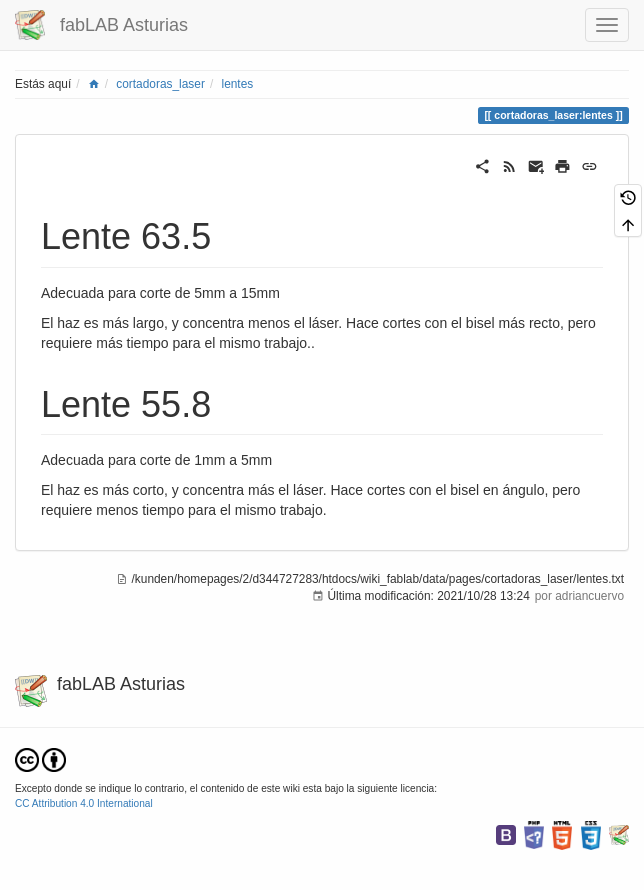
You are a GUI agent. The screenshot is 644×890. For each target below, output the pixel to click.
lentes (237, 84)
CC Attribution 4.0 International (84, 803)
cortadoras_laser (160, 84)
